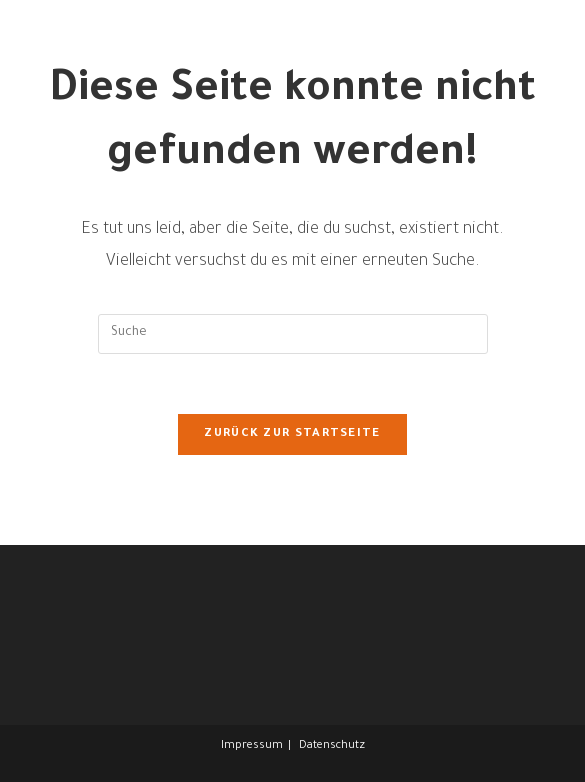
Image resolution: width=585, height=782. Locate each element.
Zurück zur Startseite (292, 434)
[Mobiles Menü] (547, 67)
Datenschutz (332, 746)
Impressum (252, 746)
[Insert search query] (293, 334)
